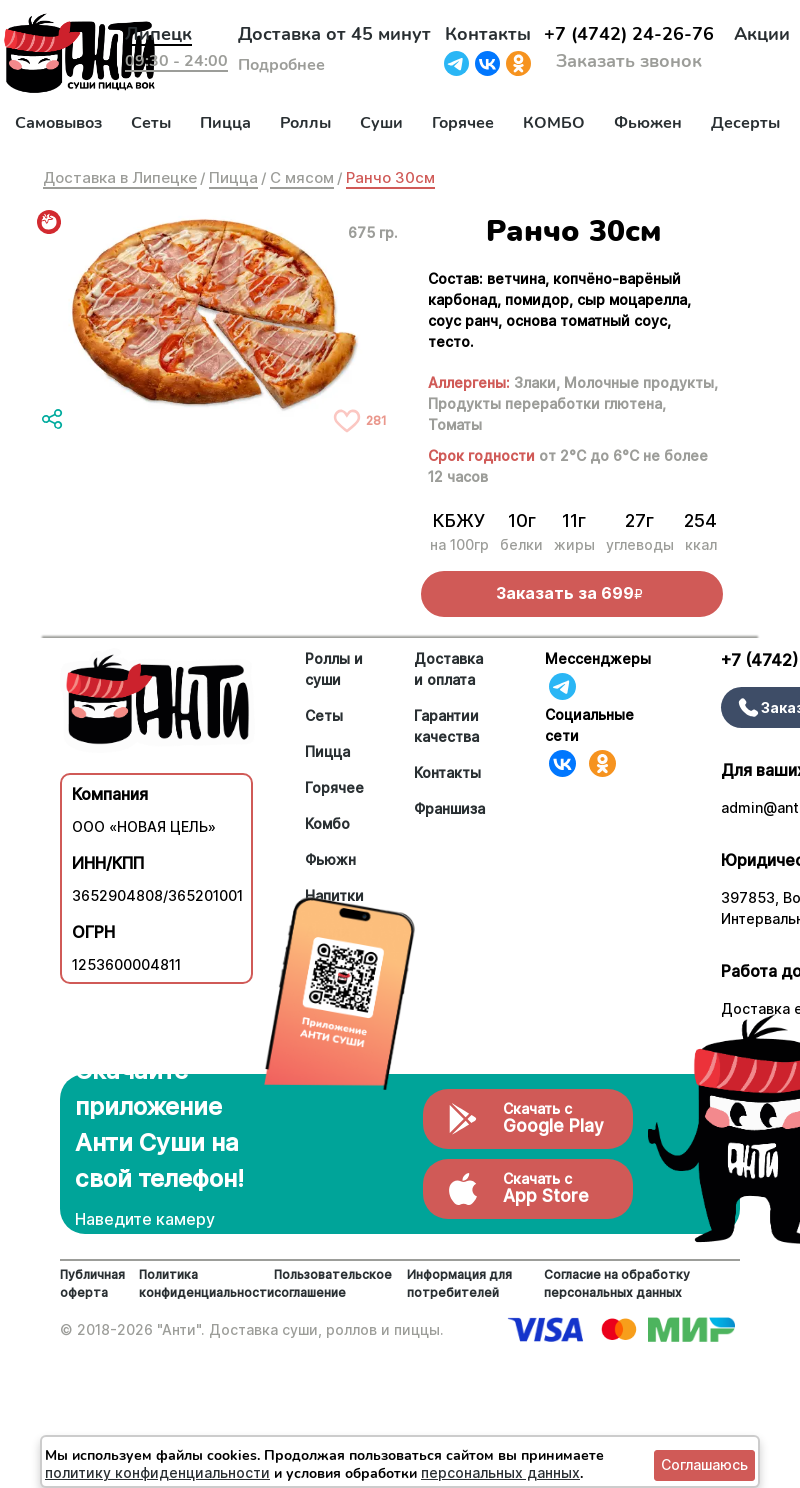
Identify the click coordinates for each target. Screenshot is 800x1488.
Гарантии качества (446, 726)
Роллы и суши (334, 669)
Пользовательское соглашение (333, 1283)
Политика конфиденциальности (206, 1283)
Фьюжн (330, 859)
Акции (762, 34)
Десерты (745, 123)
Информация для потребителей (459, 1283)
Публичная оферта (92, 1283)
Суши (381, 123)
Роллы (305, 123)
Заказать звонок (629, 61)
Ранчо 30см (390, 177)
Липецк (158, 34)
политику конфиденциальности (157, 1472)
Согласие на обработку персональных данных (617, 1283)
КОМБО (554, 123)
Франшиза (449, 808)
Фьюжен (648, 123)
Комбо (327, 823)
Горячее (463, 123)
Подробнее (281, 65)
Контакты (488, 34)
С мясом (302, 177)
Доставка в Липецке (120, 177)
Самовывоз (58, 123)
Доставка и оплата (448, 669)
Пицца (225, 123)
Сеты (151, 123)
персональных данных (500, 1472)
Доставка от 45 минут (334, 34)
